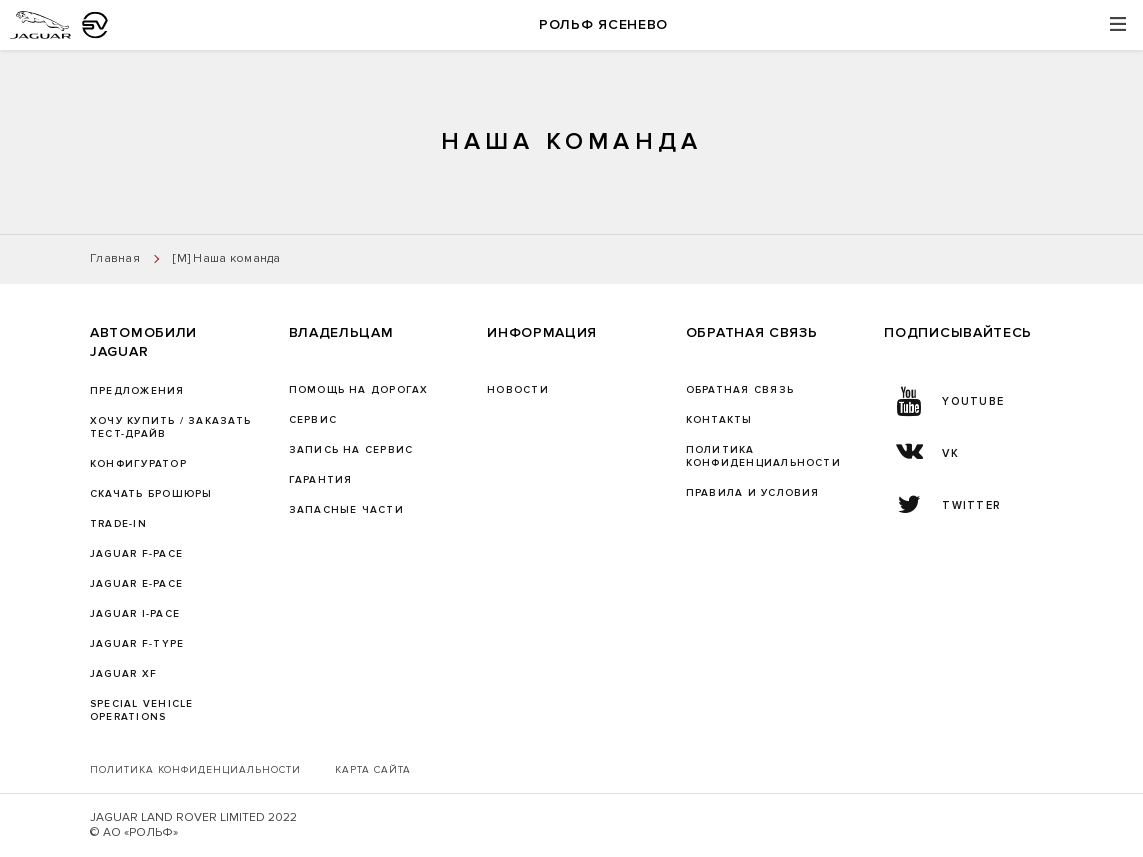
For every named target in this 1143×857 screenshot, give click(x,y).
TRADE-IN (118, 524)
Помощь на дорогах (359, 390)
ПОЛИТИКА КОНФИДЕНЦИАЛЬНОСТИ (763, 456)
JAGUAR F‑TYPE (137, 644)
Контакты (719, 420)
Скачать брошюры (151, 494)
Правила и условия (753, 493)
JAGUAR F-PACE (136, 554)
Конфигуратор (138, 464)
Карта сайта (373, 770)
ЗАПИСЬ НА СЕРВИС (351, 450)
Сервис (313, 420)
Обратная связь (740, 390)
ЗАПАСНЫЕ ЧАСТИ (346, 510)
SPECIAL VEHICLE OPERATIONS (141, 710)
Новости (518, 390)
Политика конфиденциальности (195, 770)
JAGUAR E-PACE (136, 584)
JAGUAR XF (123, 674)
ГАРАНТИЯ (321, 480)
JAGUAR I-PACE (135, 614)
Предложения (137, 391)
